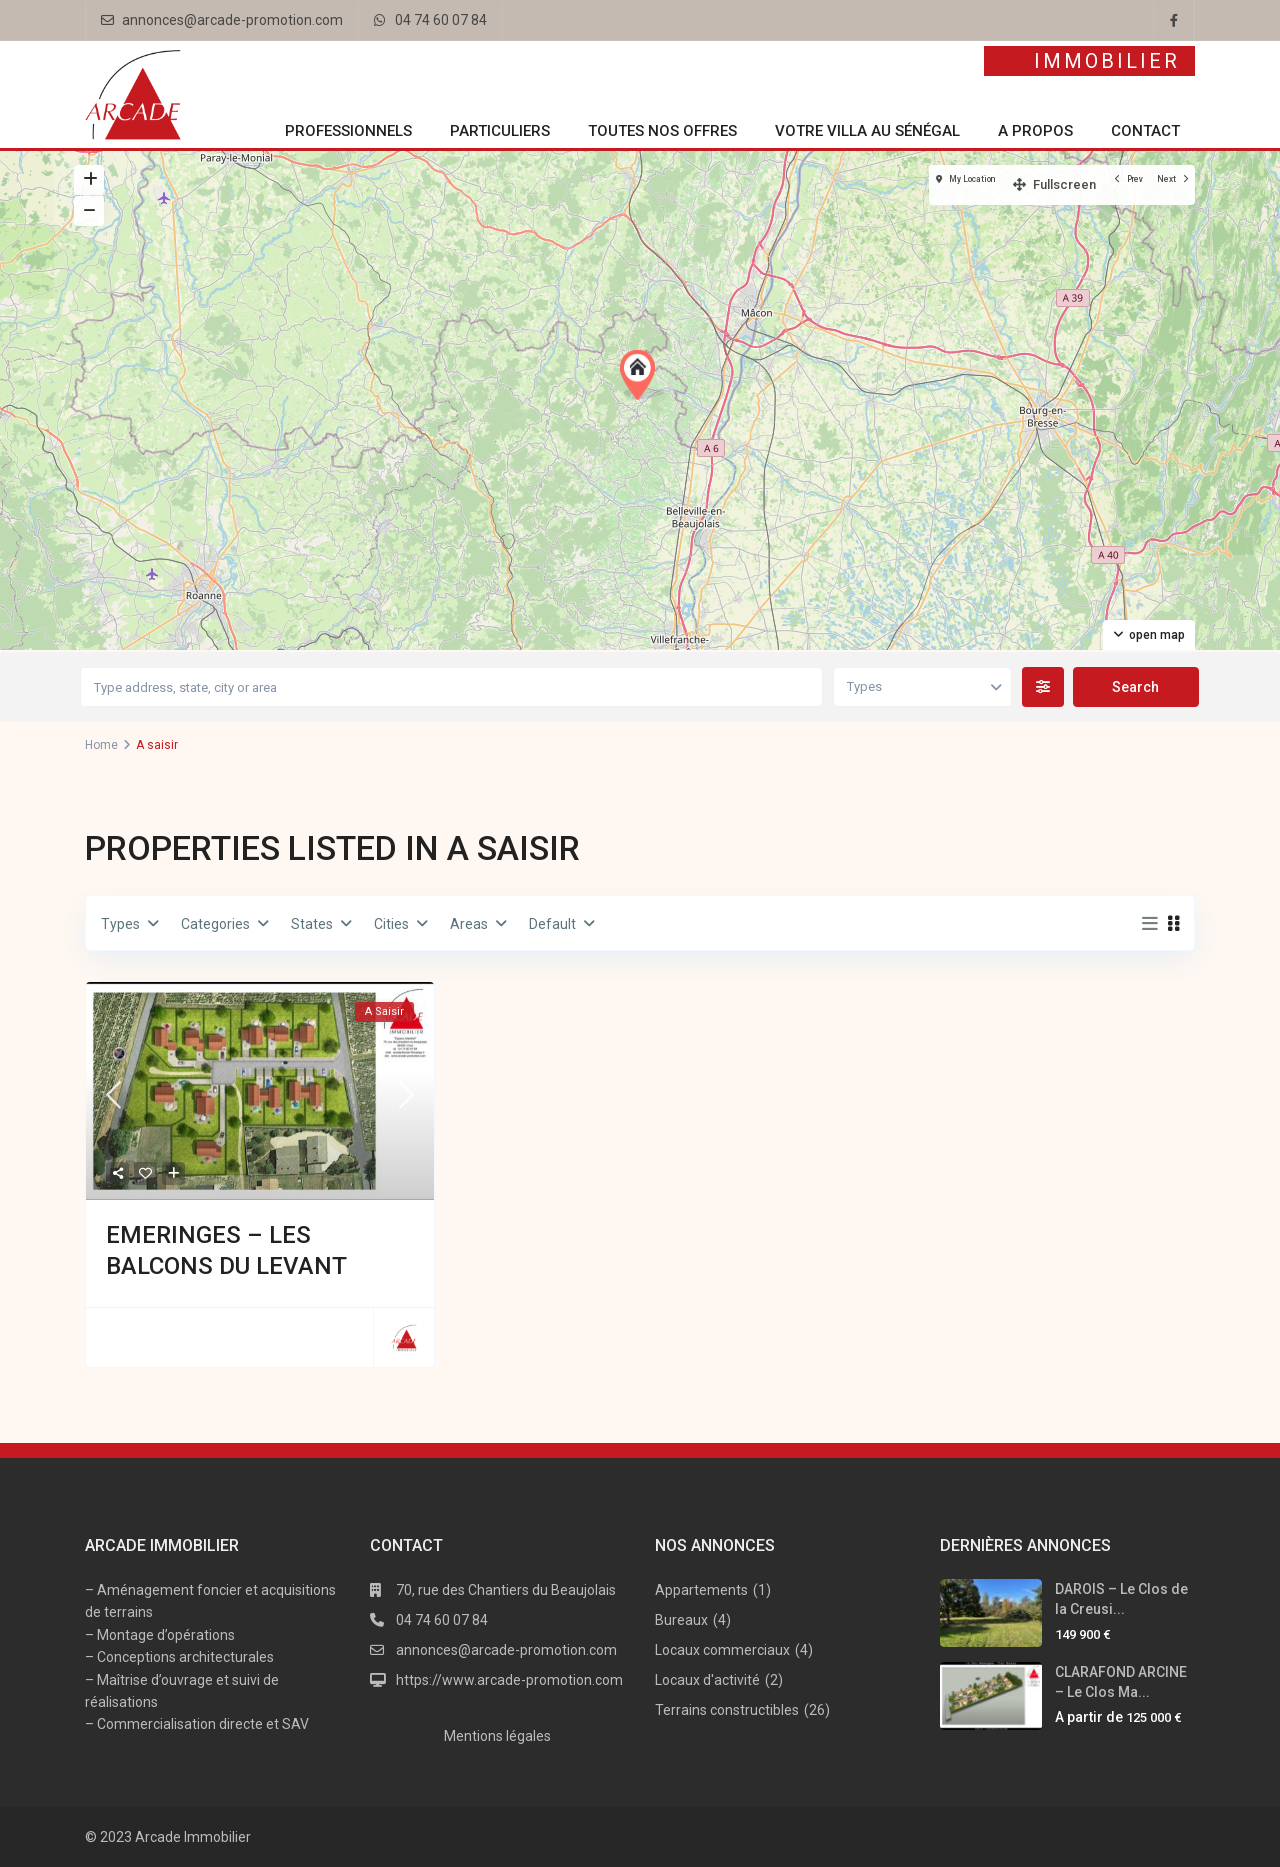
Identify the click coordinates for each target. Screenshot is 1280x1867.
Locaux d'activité (707, 1680)
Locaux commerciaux (722, 1650)
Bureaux (681, 1620)
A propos (1035, 131)
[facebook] (1174, 20)
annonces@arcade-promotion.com (232, 20)
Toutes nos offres (662, 131)
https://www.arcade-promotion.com (509, 1680)
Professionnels (348, 131)
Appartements (701, 1590)
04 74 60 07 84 (441, 20)
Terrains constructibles (727, 1710)
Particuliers (500, 131)
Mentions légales (497, 1736)
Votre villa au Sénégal (867, 131)
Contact (1145, 131)
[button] (642, 375)
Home (101, 745)
